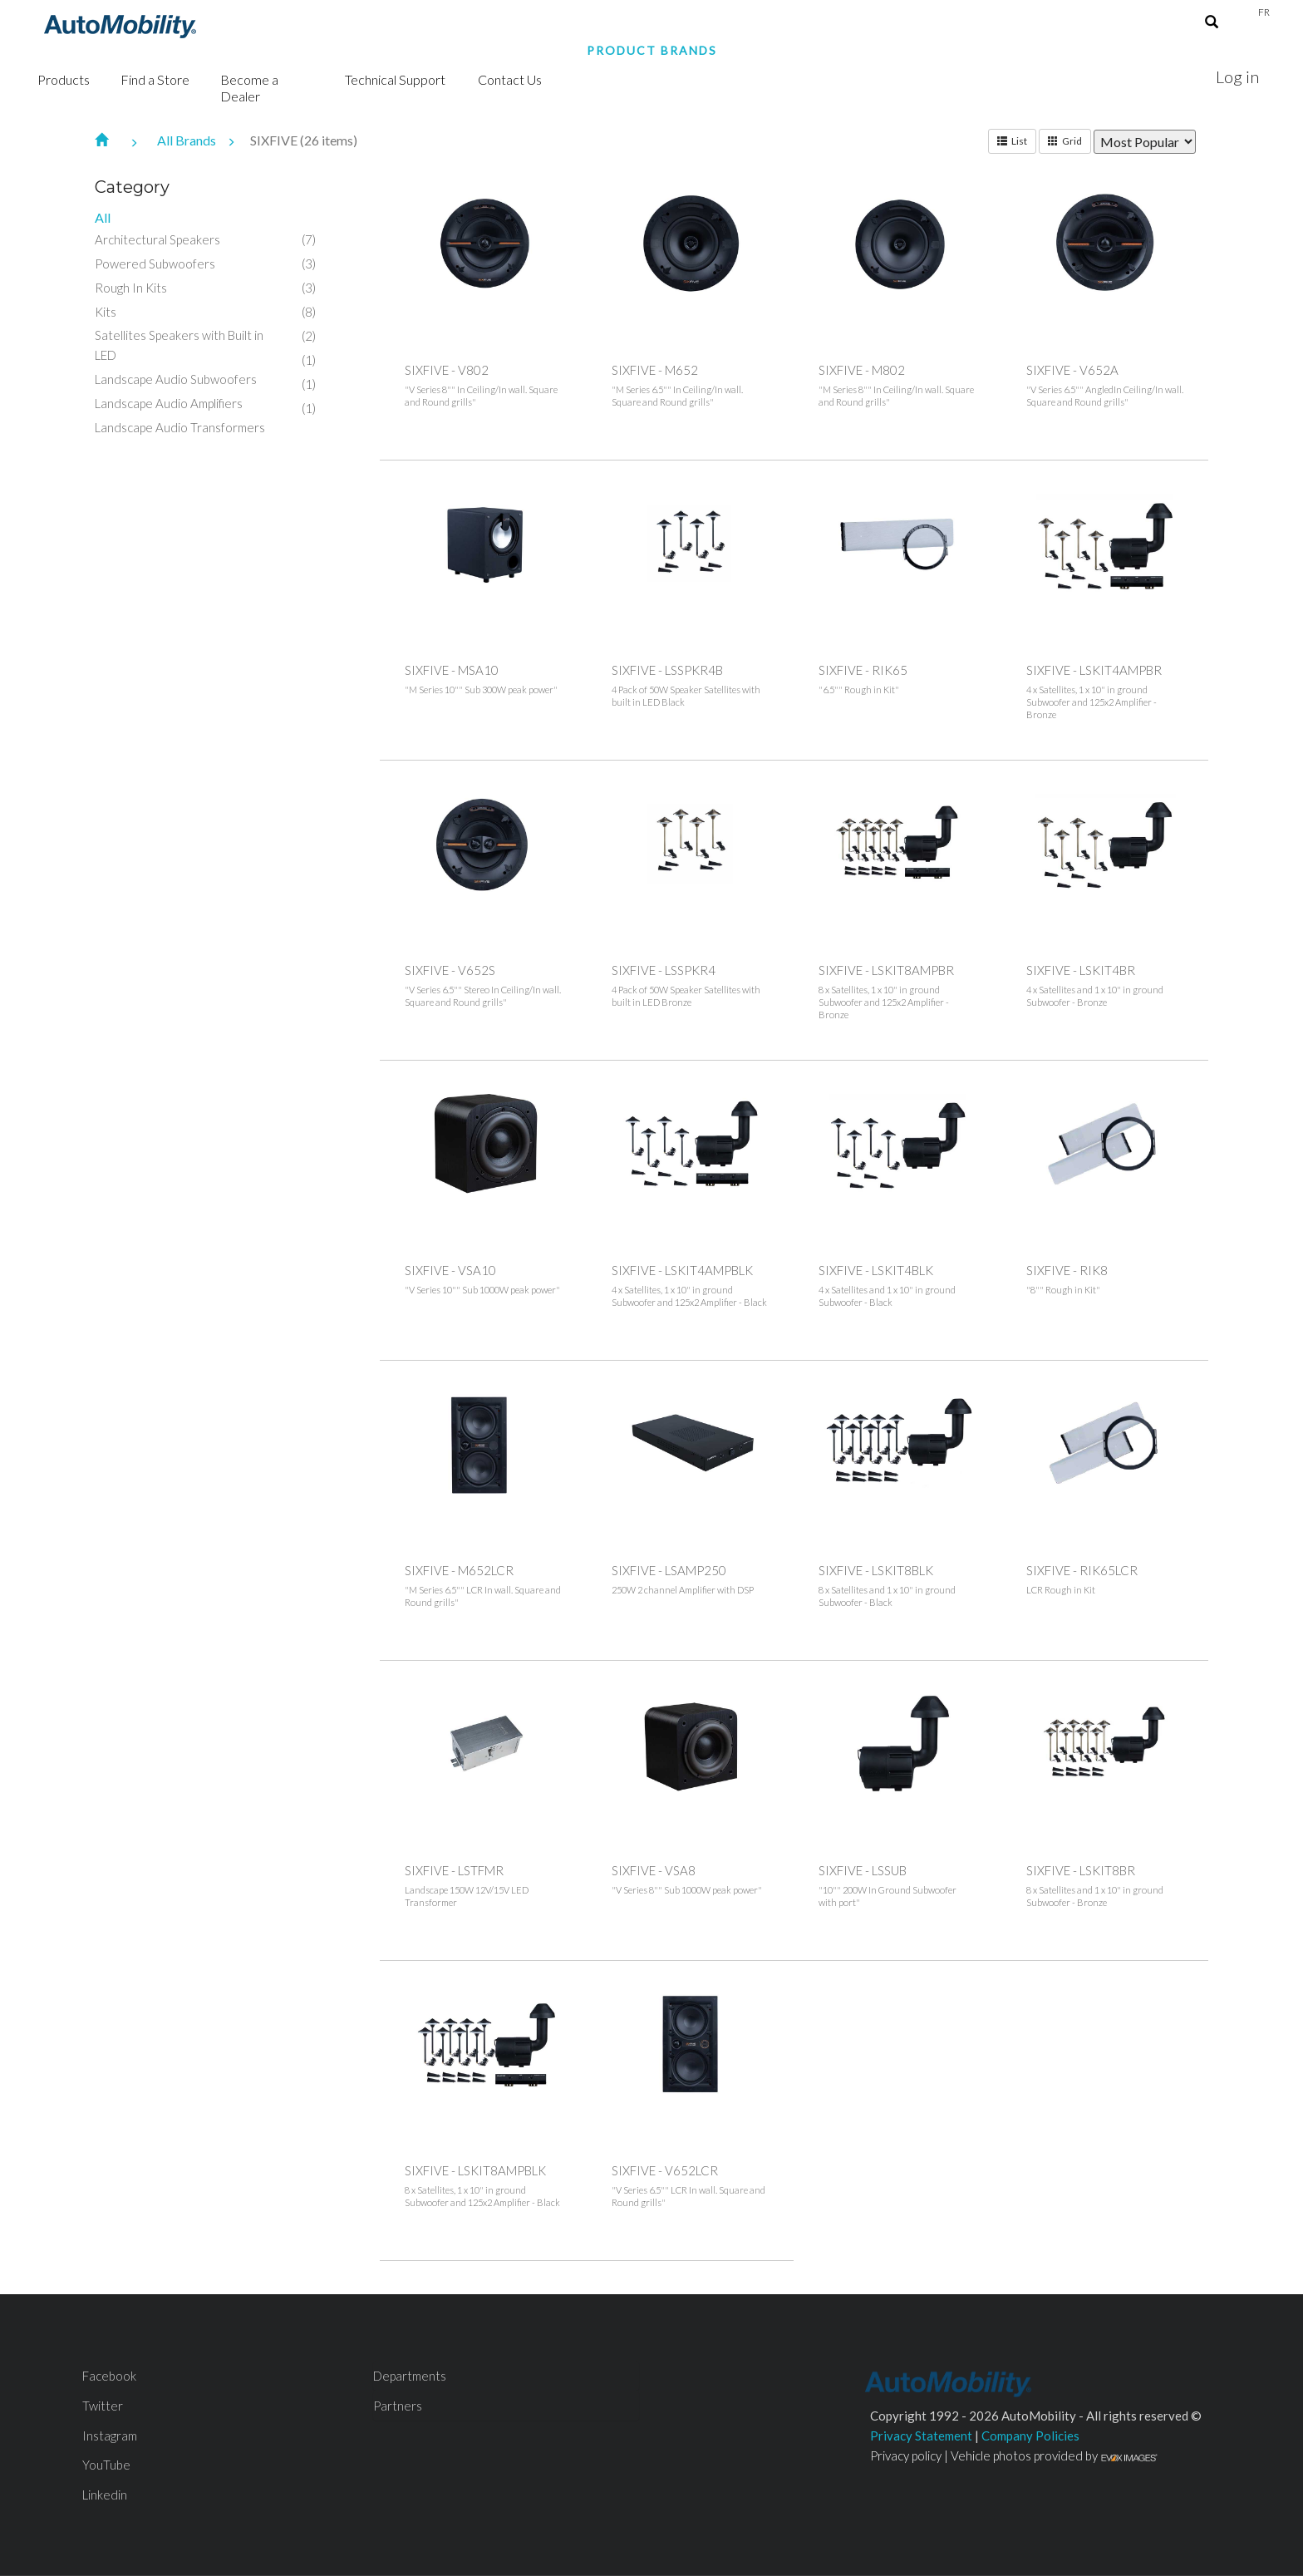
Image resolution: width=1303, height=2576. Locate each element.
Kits (105, 311)
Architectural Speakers (157, 239)
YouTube (106, 2464)
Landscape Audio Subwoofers (176, 379)
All (103, 217)
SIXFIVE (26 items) (303, 140)
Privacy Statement (921, 2435)
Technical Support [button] (395, 79)
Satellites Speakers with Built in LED (179, 345)
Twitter (102, 2405)
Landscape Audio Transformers (180, 427)
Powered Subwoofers (155, 263)
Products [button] (63, 79)
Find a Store (154, 79)
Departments (409, 2375)
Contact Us (510, 79)
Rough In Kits (131, 287)
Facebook (109, 2375)
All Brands (203, 140)
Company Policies (1030, 2435)
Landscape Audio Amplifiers (169, 403)
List (1012, 141)
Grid (1065, 141)
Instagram (109, 2435)
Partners (397, 2405)
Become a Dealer (249, 87)
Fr (1264, 12)
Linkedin (104, 2494)
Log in (1237, 76)
